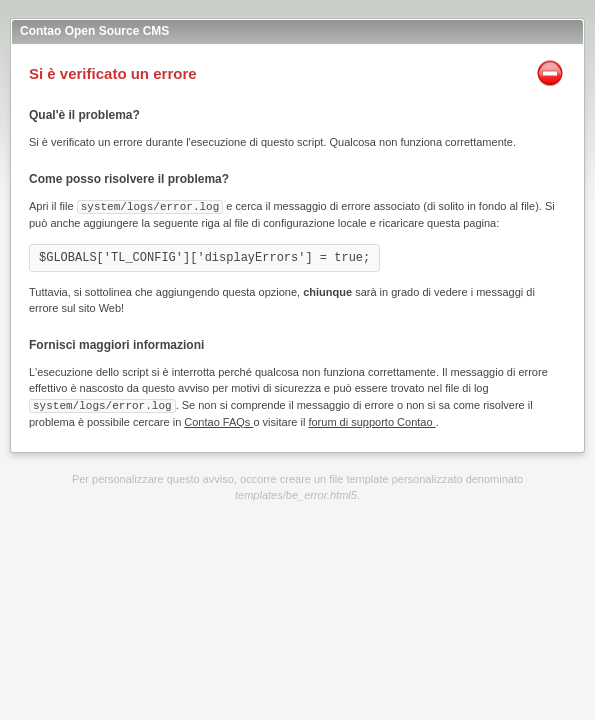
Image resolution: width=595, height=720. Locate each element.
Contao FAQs (218, 420)
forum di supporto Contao (371, 420)
